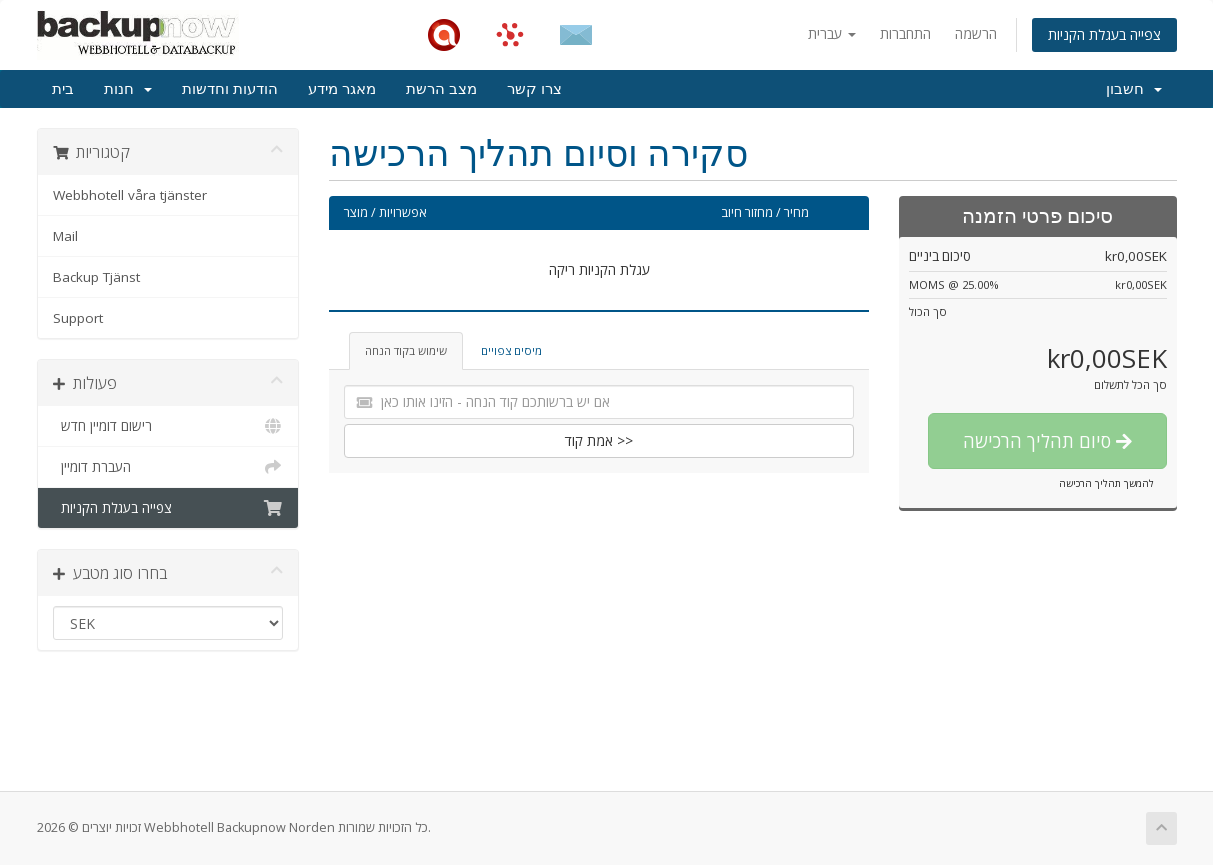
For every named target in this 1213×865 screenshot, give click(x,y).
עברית (832, 33)
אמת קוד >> (599, 440)
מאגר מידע (342, 89)
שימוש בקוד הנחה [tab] (406, 350)
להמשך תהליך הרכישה (1106, 483)
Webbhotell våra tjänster (130, 195)
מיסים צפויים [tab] (511, 350)
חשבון (1134, 89)
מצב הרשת (441, 89)
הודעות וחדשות (230, 89)
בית (63, 89)
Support (78, 318)
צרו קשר (534, 89)
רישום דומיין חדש (168, 426)
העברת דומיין (168, 467)
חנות (128, 89)
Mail (65, 236)
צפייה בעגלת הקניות (1104, 34)
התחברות (905, 33)
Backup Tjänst (96, 277)
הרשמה (976, 33)
